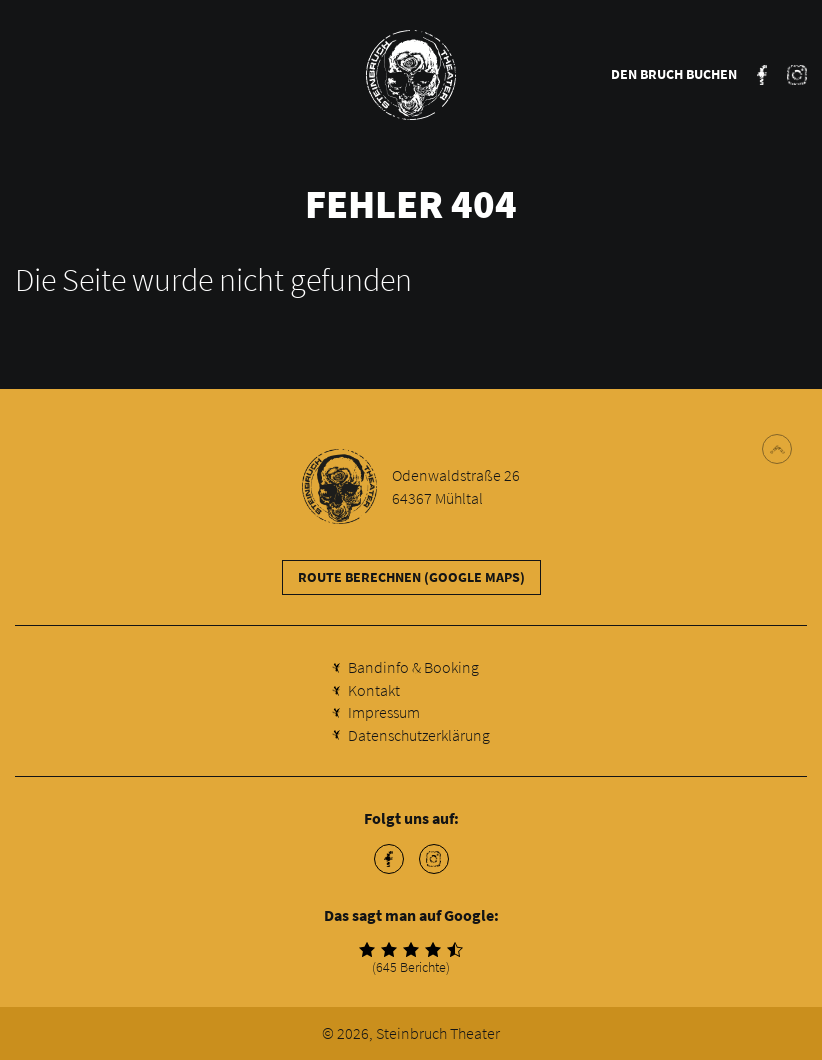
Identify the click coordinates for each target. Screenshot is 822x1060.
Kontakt (374, 690)
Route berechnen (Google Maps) (411, 577)
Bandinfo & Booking (413, 667)
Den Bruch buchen (674, 74)
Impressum (384, 712)
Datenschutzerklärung (419, 735)
